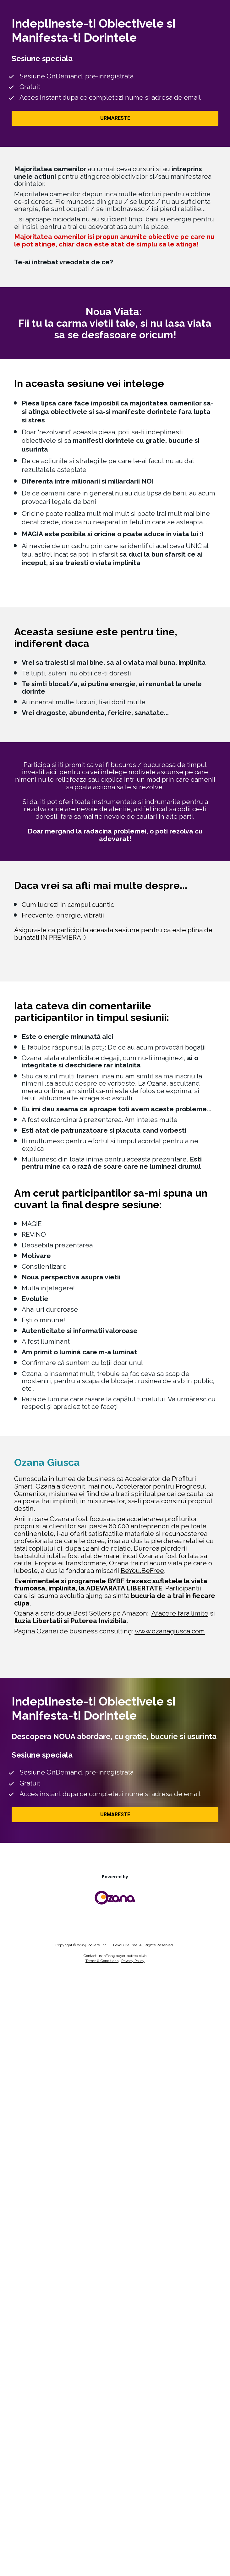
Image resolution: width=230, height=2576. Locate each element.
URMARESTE (115, 118)
